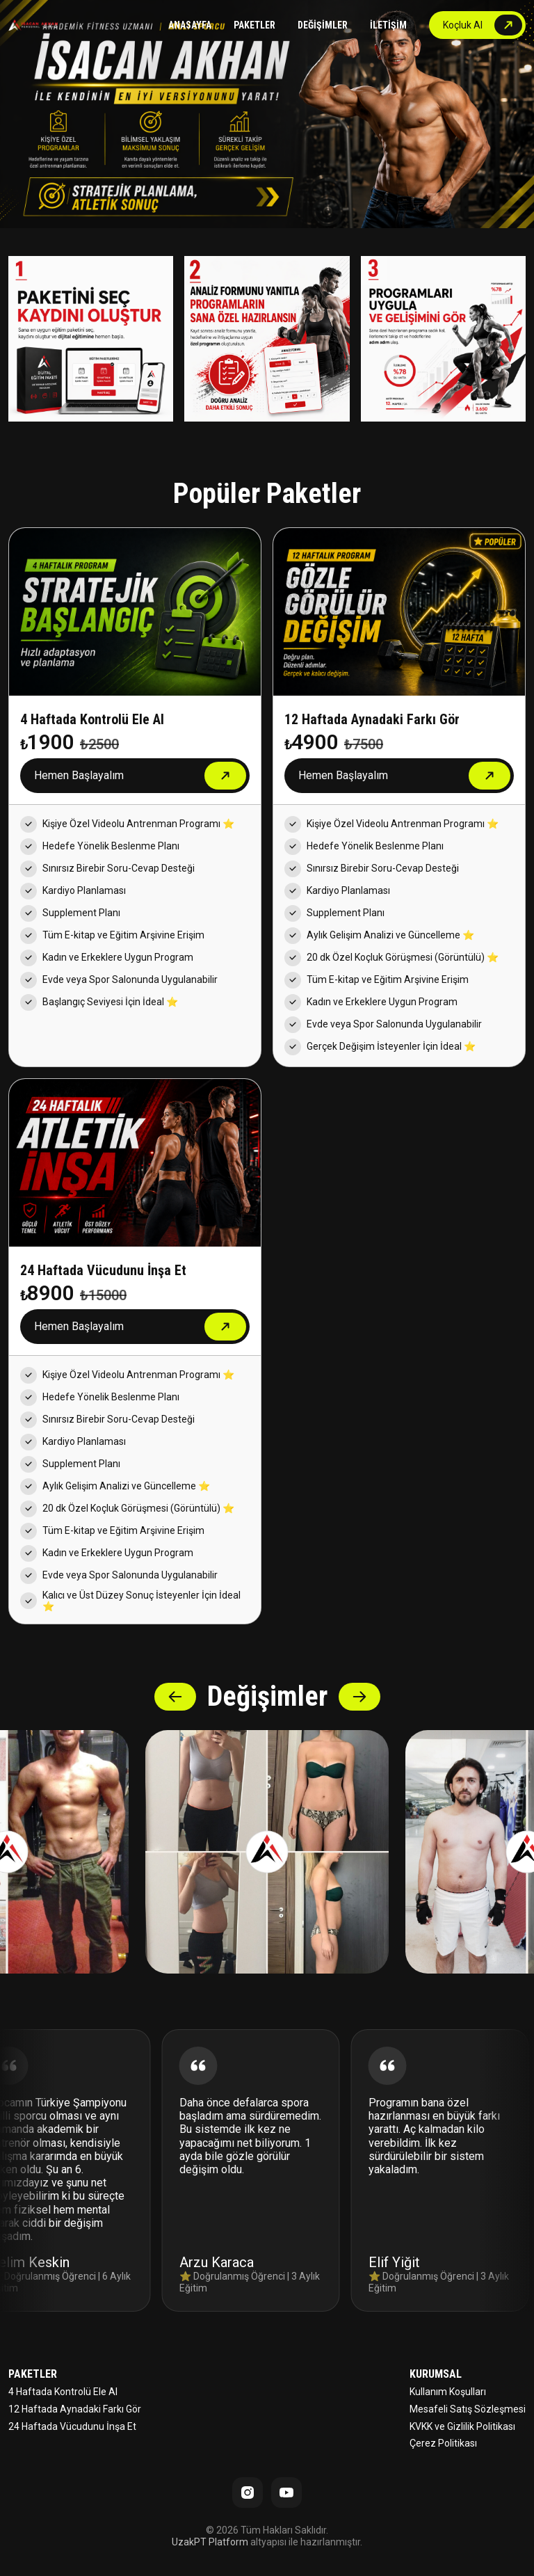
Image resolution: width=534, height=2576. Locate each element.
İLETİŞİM (388, 25)
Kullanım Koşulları (448, 2391)
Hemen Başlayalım (79, 775)
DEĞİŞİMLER (323, 25)
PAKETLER (254, 25)
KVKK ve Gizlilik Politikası (462, 2426)
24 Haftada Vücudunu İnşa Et (72, 2426)
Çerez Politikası (443, 2443)
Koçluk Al (463, 25)
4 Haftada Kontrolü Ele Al (63, 2391)
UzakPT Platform (210, 2541)
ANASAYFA (189, 25)
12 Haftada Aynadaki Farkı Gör (74, 2409)
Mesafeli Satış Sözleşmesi (468, 2409)
